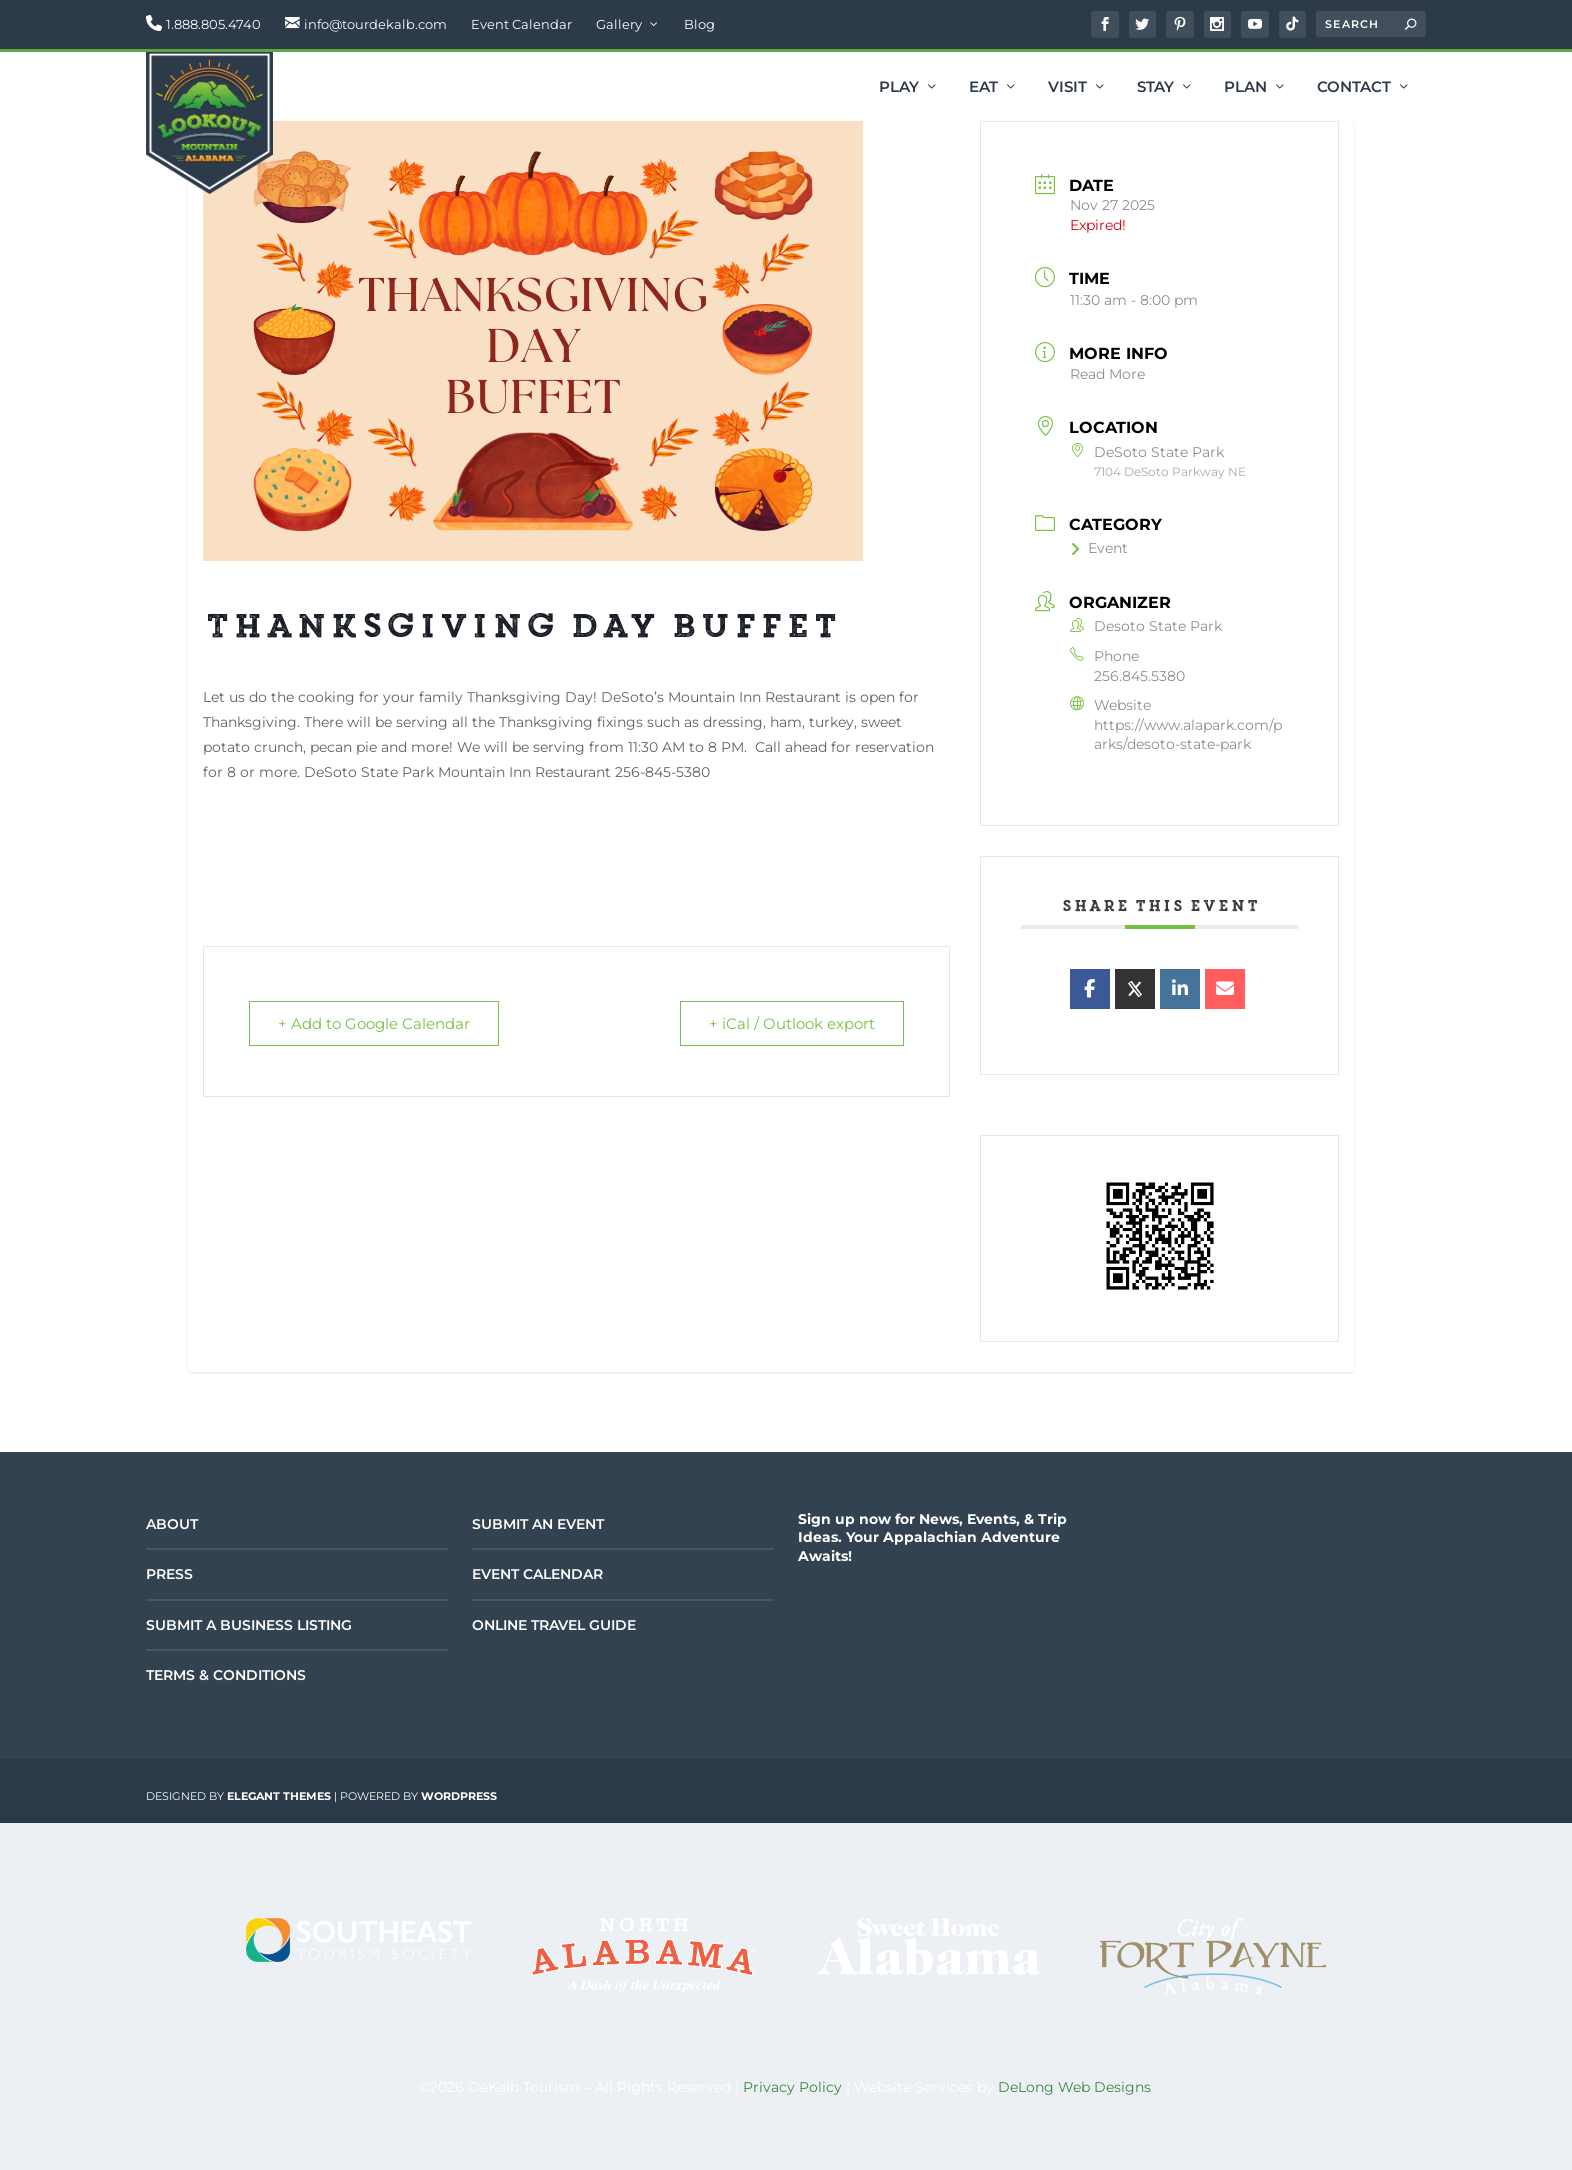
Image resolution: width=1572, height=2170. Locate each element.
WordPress (459, 1796)
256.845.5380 (1139, 676)
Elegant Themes (279, 1796)
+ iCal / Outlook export (792, 1023)
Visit (1067, 88)
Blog (699, 24)
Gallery (619, 24)
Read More (1107, 374)
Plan (1245, 88)
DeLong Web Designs (1074, 2087)
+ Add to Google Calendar (374, 1023)
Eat (983, 88)
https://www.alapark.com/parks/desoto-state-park (1188, 735)
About (172, 1524)
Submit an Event (538, 1524)
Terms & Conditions (226, 1675)
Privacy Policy (792, 2087)
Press (169, 1574)
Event (1099, 548)
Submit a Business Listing (249, 1625)
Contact (1354, 88)
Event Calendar (521, 24)
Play (899, 88)
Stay (1155, 88)
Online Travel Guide (554, 1625)
